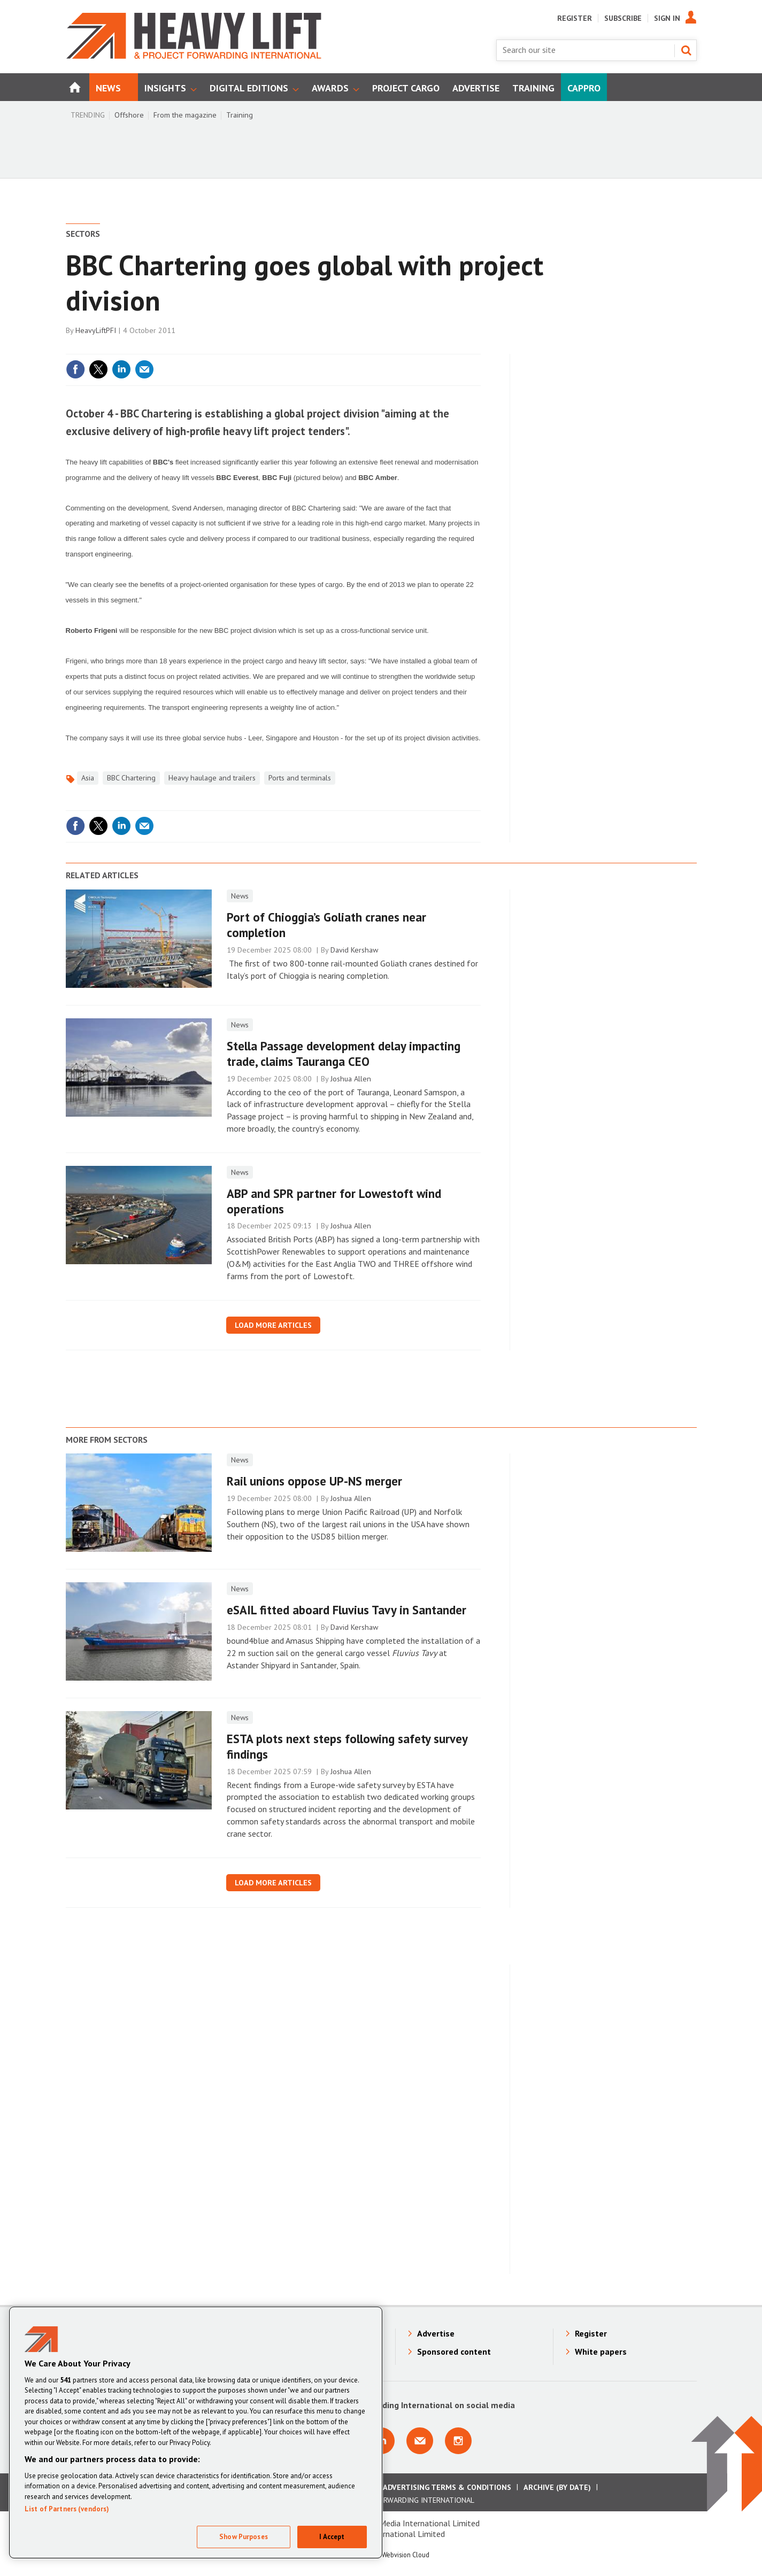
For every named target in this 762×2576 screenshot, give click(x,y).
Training (239, 115)
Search (686, 50)
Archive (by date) (557, 2487)
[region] (196, 2432)
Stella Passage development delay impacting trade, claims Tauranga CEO (343, 1053)
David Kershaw (354, 950)
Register (574, 18)
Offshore (129, 115)
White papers (601, 2351)
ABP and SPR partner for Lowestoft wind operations (334, 1201)
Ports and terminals (299, 778)
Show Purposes (243, 2536)
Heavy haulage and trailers (212, 778)
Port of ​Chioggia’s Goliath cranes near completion (326, 924)
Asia (87, 778)
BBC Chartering (131, 778)
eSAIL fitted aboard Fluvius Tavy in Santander (346, 1610)
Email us (420, 2441)
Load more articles (273, 1325)
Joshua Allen (350, 1079)
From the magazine (185, 115)
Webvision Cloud (405, 2554)
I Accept (331, 2536)
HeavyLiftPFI (95, 330)
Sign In (667, 18)
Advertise (436, 2333)
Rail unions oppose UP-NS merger (314, 1481)
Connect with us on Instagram (458, 2441)
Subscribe (623, 18)
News (240, 896)
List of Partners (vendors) (67, 2508)
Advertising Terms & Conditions (447, 2487)
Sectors (83, 233)
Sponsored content (454, 2351)
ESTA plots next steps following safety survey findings (347, 1746)
